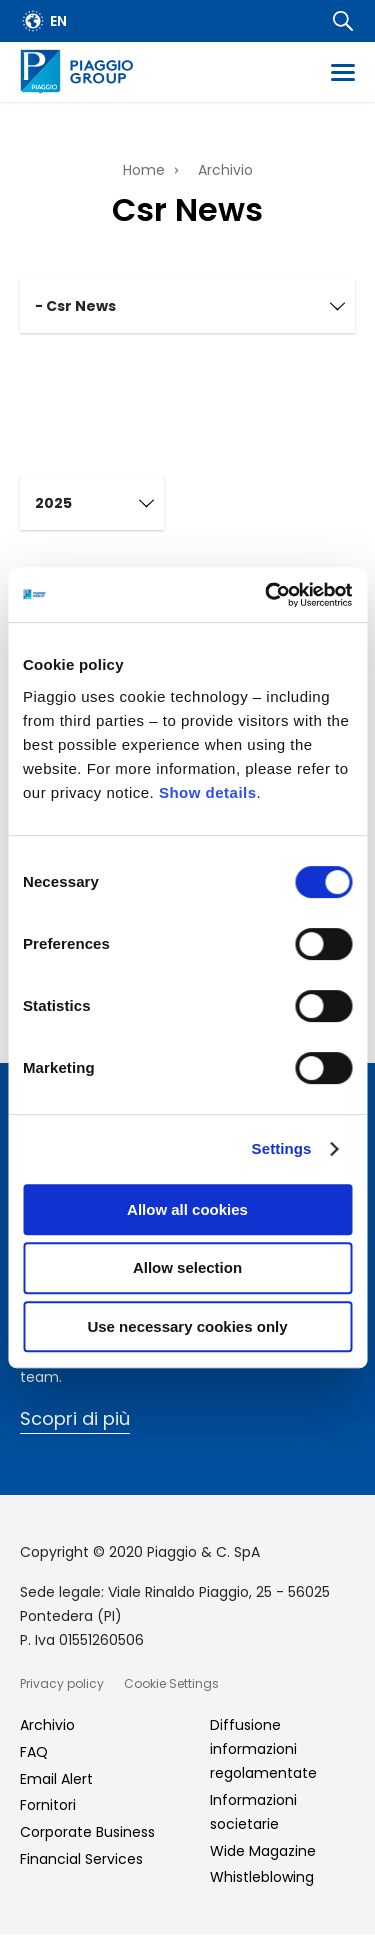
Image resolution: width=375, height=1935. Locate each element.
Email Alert (56, 1779)
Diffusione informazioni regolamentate (263, 1749)
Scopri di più (75, 1418)
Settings (282, 1148)
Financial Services (81, 1859)
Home (144, 170)
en (58, 21)
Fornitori (48, 1805)
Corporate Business (87, 1832)
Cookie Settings (171, 1683)
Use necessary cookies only (187, 1326)
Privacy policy (62, 1683)
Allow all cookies (187, 1209)
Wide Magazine (263, 1851)
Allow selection (187, 1267)
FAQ (34, 1752)
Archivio (225, 170)
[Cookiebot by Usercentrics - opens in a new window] (267, 595)
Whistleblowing (262, 1877)
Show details (208, 792)
